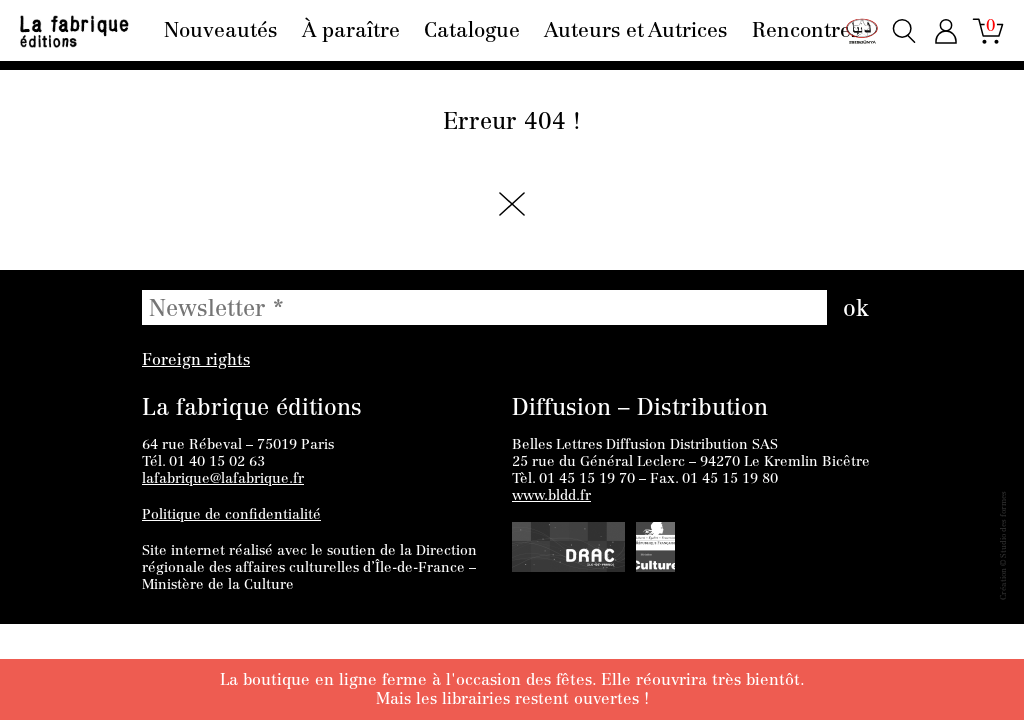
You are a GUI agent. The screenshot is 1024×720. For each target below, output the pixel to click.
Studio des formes (1004, 524)
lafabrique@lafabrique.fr (223, 480)
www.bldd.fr (551, 497)
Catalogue (472, 32)
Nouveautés (220, 32)
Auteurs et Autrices (635, 32)
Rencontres (806, 32)
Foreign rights (196, 361)
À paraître (351, 32)
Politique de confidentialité (231, 516)
